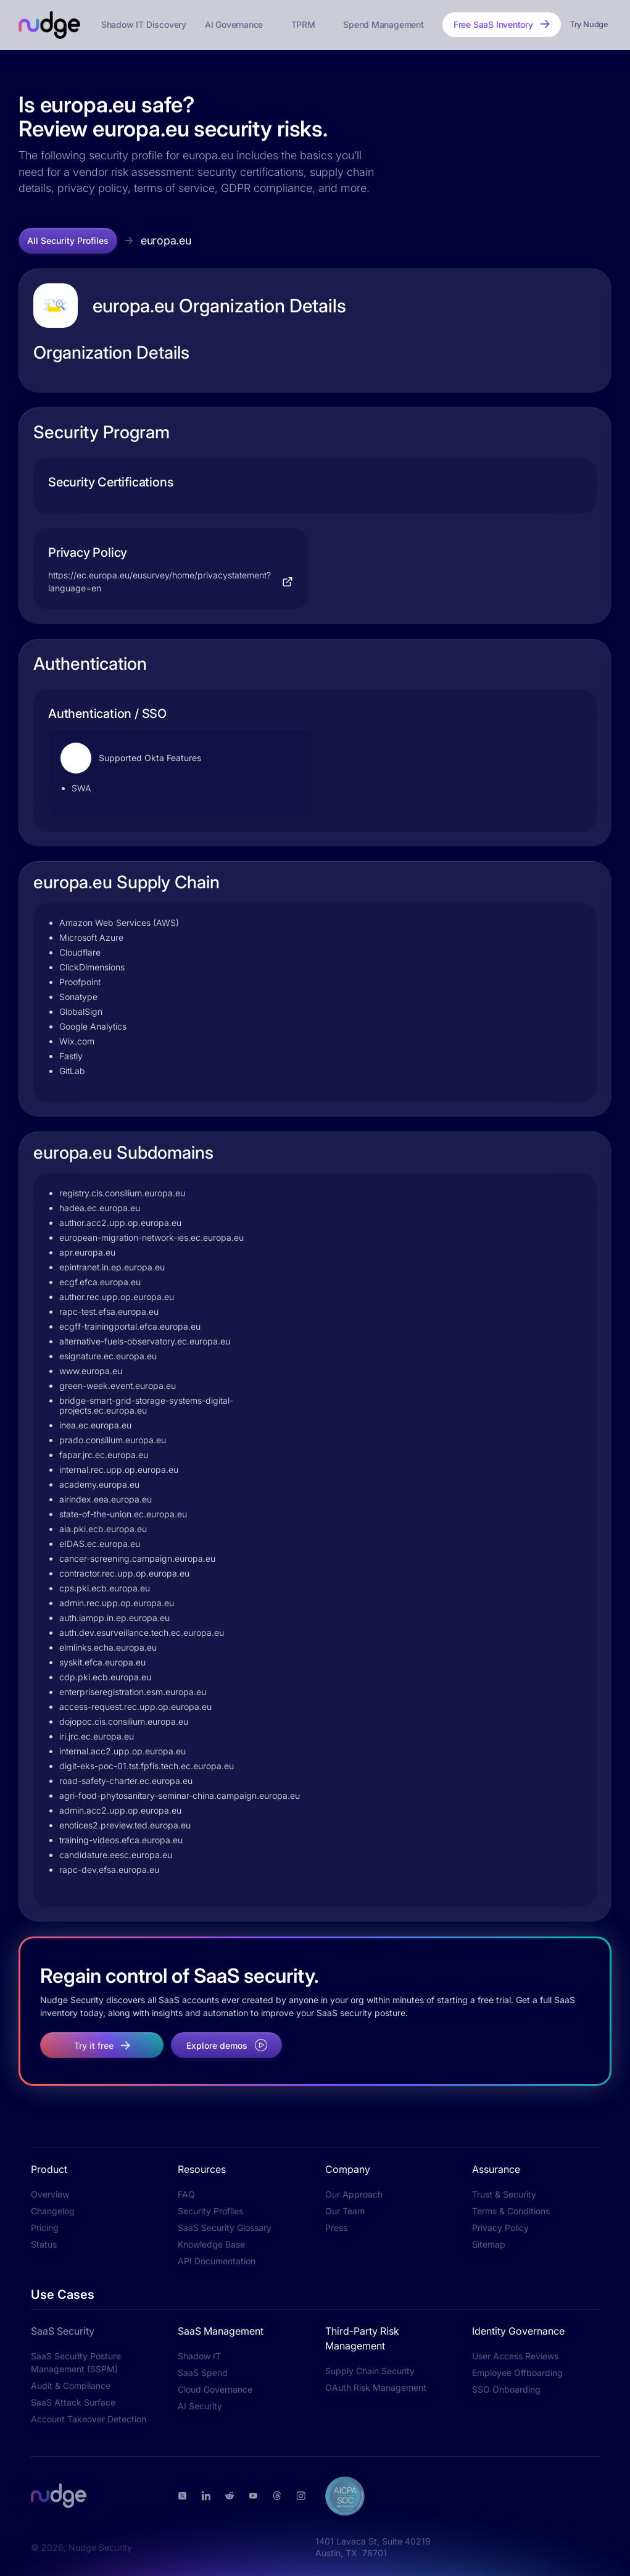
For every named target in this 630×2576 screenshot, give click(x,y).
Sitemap (488, 2244)
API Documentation (216, 2261)
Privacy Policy (500, 2227)
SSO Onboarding (506, 2389)
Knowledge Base (211, 2244)
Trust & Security (504, 2194)
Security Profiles (210, 2211)
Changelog (53, 2211)
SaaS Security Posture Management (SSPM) (76, 2362)
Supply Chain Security (370, 2371)
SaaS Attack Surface (73, 2402)
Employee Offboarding (517, 2372)
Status (44, 2244)
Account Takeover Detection (88, 2419)
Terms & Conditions (511, 2211)
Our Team (345, 2211)
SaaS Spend (203, 2372)
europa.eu (166, 240)
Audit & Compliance (70, 2385)
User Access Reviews (515, 2356)
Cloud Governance (215, 2389)
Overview (50, 2194)
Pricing (45, 2227)
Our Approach (354, 2194)
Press (336, 2227)
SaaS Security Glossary (224, 2227)
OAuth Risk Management (375, 2387)
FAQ (186, 2194)
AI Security (200, 2406)
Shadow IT (199, 2356)
